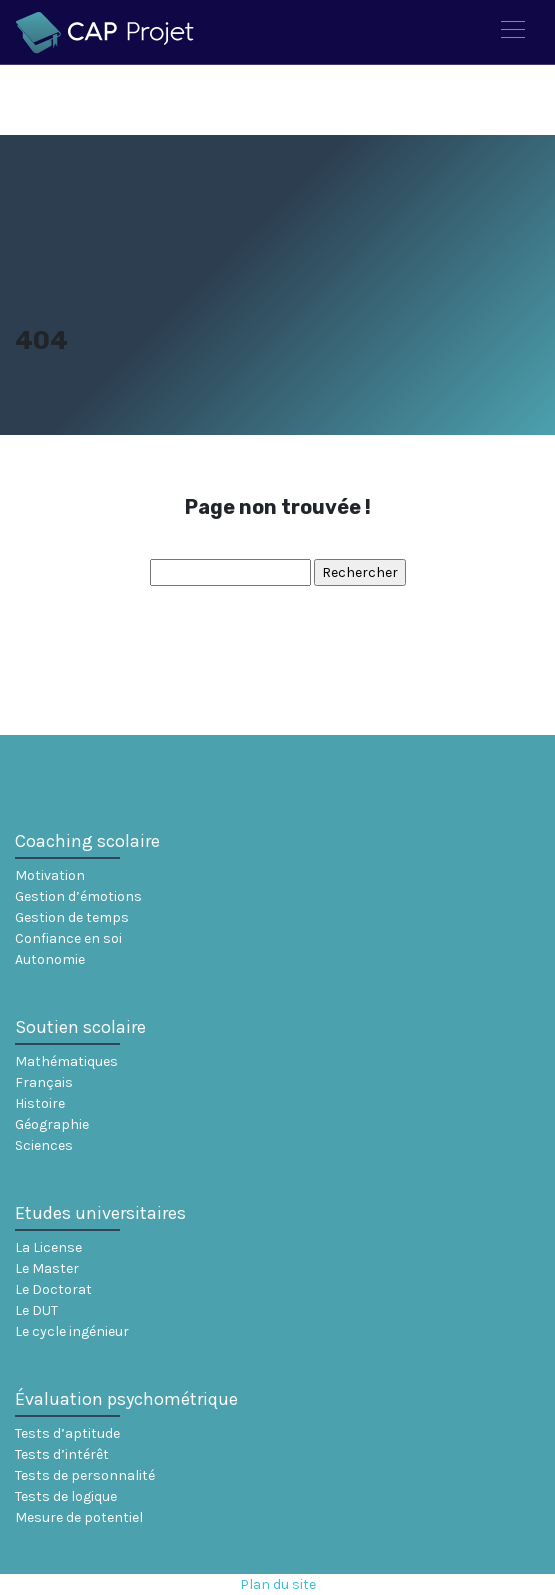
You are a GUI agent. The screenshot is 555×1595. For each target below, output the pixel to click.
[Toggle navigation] (512, 32)
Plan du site (278, 1584)
